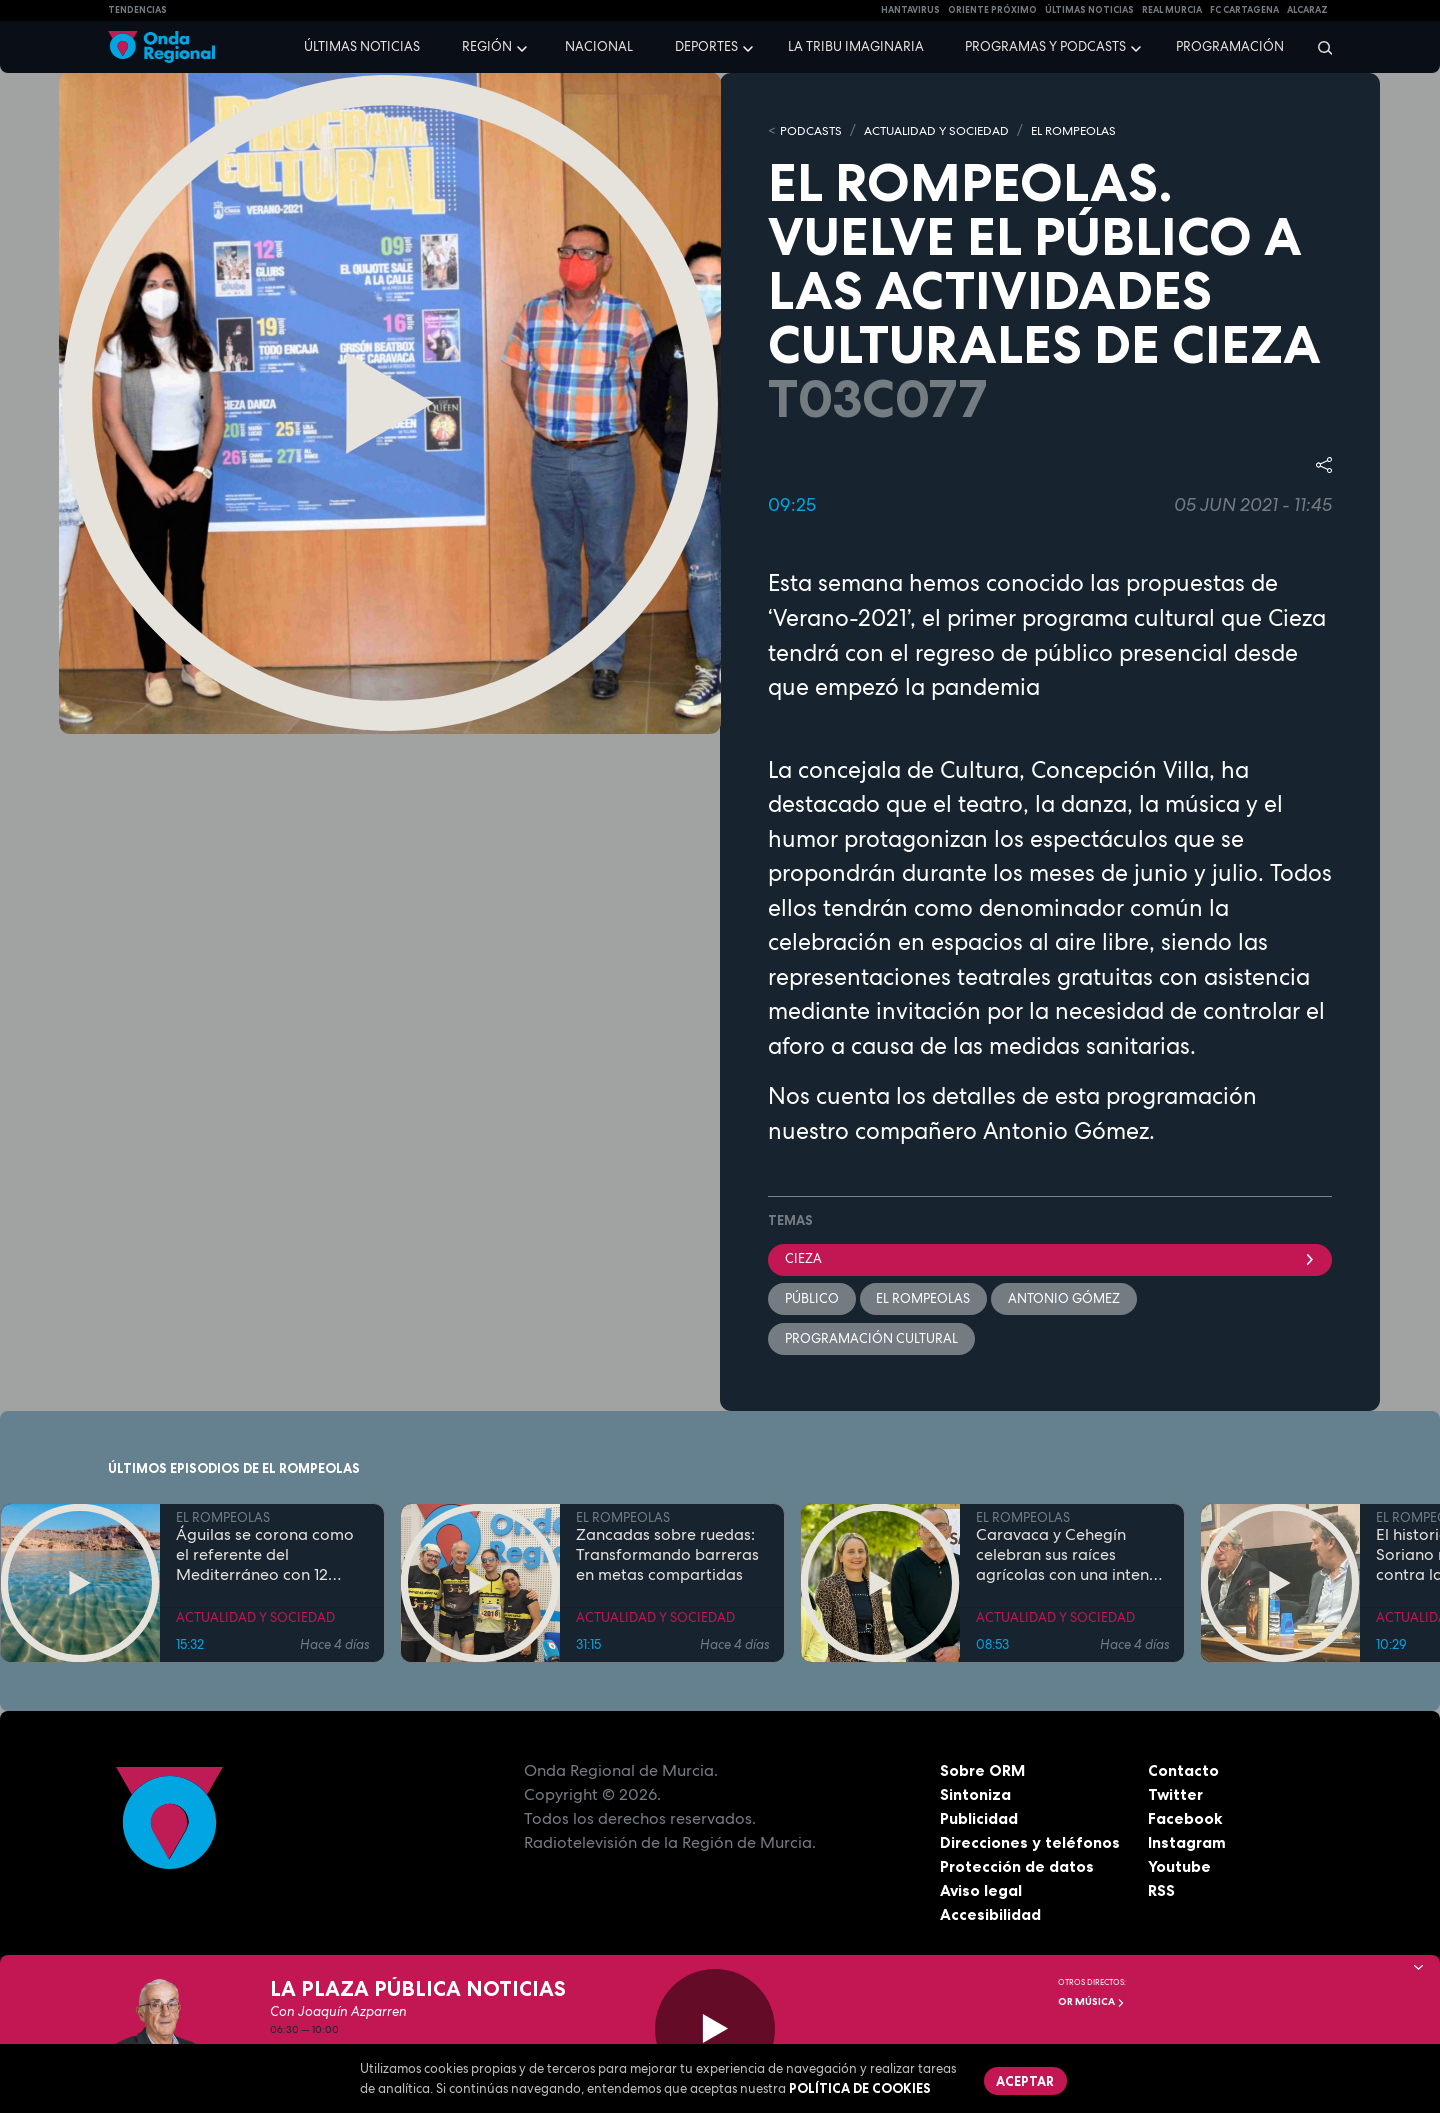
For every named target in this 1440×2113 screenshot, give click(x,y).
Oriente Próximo (992, 10)
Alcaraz (1307, 10)
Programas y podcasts (1045, 46)
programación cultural (871, 1339)
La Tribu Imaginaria (856, 46)
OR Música (1091, 2001)
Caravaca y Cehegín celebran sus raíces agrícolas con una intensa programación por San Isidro (1071, 1557)
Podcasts (813, 130)
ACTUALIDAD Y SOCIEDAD (947, 130)
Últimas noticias (362, 46)
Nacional (599, 46)
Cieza (1050, 1259)
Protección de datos (1018, 1868)
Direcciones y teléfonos (1031, 1844)
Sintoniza (975, 1796)
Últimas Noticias (1089, 10)
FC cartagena (1244, 10)
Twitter (1176, 1796)
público (812, 1299)
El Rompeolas (924, 1299)
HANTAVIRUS (910, 10)
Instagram (1187, 1844)
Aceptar (1026, 2081)
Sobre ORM (984, 1772)
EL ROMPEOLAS (1096, 130)
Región (487, 46)
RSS (1162, 1892)
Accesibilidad (990, 1916)
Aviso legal (981, 1892)
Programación (1230, 46)
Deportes (706, 46)
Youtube (1179, 1868)
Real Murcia (1172, 10)
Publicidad (979, 1820)
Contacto (1183, 1772)
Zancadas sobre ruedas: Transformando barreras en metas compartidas (667, 1557)
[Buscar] (1318, 47)
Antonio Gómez (1065, 1299)
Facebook (1185, 1820)
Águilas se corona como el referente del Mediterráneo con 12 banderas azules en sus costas (265, 1557)
